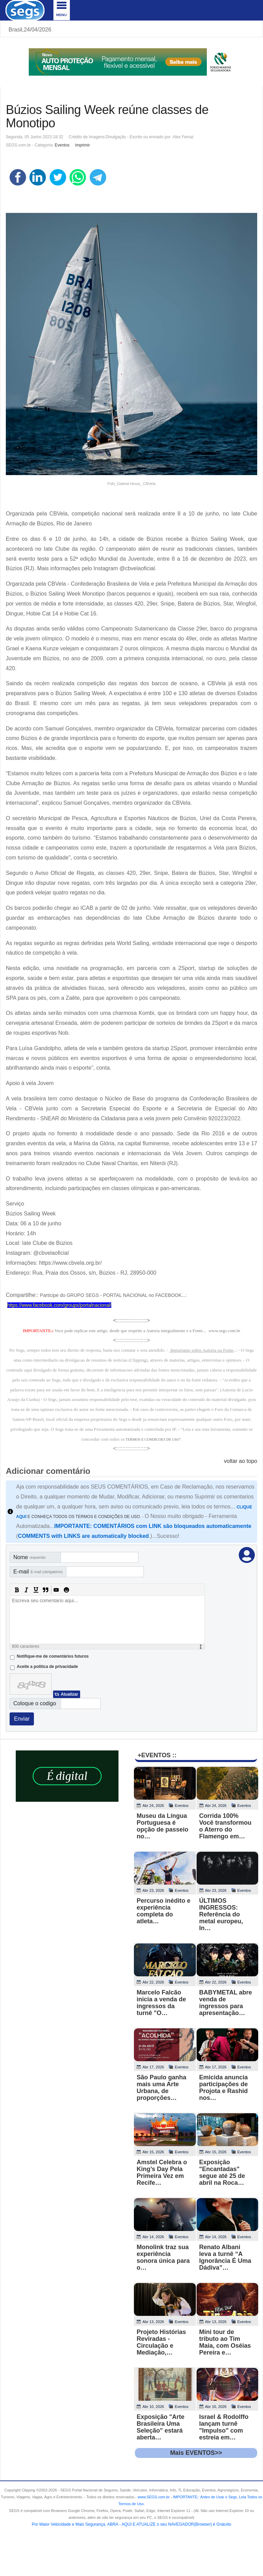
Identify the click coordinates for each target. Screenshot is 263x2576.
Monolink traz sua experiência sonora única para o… (163, 2257)
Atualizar (69, 1694)
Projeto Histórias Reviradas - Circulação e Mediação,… (161, 2342)
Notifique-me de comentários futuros (53, 1656)
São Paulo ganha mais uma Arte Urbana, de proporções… (161, 2087)
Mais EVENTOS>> (196, 2452)
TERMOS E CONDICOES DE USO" (153, 1439)
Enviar (21, 1719)
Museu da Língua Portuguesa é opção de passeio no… (162, 1826)
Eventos (62, 145)
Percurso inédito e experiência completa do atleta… (163, 1911)
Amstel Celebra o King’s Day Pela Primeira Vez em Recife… (162, 2172)
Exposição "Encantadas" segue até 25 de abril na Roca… (222, 2172)
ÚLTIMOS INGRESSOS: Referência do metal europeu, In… (221, 1914)
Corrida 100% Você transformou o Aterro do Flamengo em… (225, 1826)
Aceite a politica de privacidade (47, 1666)
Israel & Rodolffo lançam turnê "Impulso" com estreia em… (224, 2427)
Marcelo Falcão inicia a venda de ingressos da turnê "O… (161, 2002)
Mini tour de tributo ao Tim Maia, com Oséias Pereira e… (225, 2342)
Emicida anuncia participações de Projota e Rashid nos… (223, 2087)
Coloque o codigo (34, 1703)
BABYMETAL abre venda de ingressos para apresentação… (225, 2002)
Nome (29, 1557)
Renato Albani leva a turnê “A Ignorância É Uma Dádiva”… (225, 2257)
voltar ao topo (240, 1461)
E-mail (38, 1571)
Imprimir (82, 145)
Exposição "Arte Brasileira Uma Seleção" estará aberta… (161, 2427)
